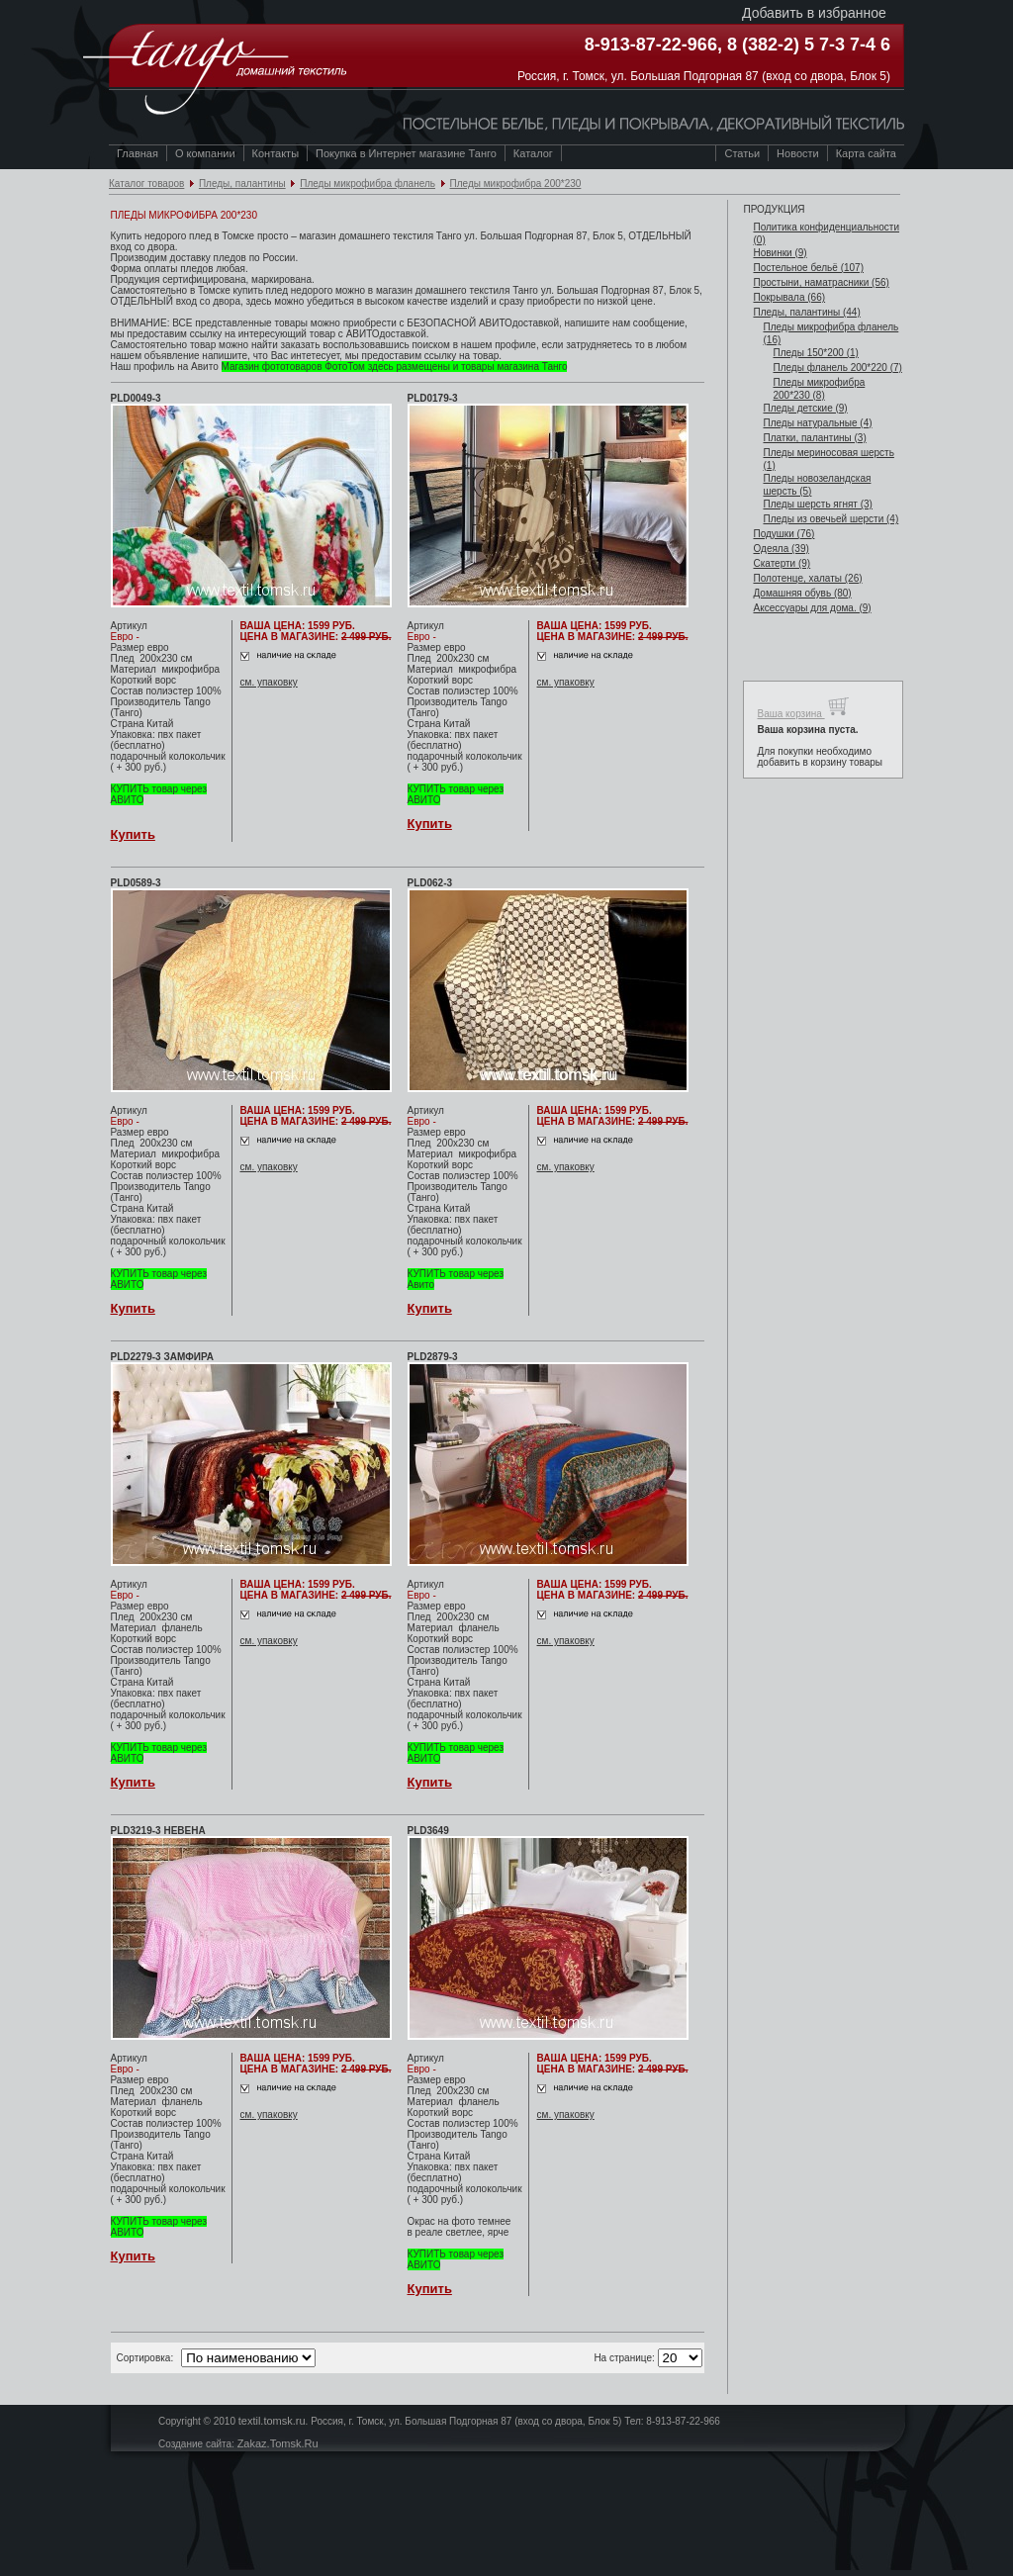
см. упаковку (269, 682)
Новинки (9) (779, 252)
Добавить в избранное (814, 13)
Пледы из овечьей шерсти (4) (830, 518)
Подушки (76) (783, 533)
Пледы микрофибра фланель (367, 183)
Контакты (276, 153)
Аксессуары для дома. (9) (812, 607)
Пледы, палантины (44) (806, 312)
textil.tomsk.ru (272, 2421)
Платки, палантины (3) (814, 437)
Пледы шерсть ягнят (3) (817, 504)
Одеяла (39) (780, 548)
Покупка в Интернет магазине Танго (406, 153)
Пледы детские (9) (805, 408)
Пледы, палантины (242, 183)
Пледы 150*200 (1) (815, 352)
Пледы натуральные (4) (817, 422)
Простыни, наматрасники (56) (820, 282)
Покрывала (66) (789, 297)
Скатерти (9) (781, 563)
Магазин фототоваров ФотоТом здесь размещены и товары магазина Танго (395, 366)
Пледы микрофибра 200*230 (516, 183)
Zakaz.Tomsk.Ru (278, 2443)
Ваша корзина (803, 706)
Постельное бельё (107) (808, 267)
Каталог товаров (146, 183)
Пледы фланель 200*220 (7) (837, 367)
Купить (133, 834)
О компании (205, 153)
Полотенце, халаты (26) (807, 578)
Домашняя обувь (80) (802, 593)
